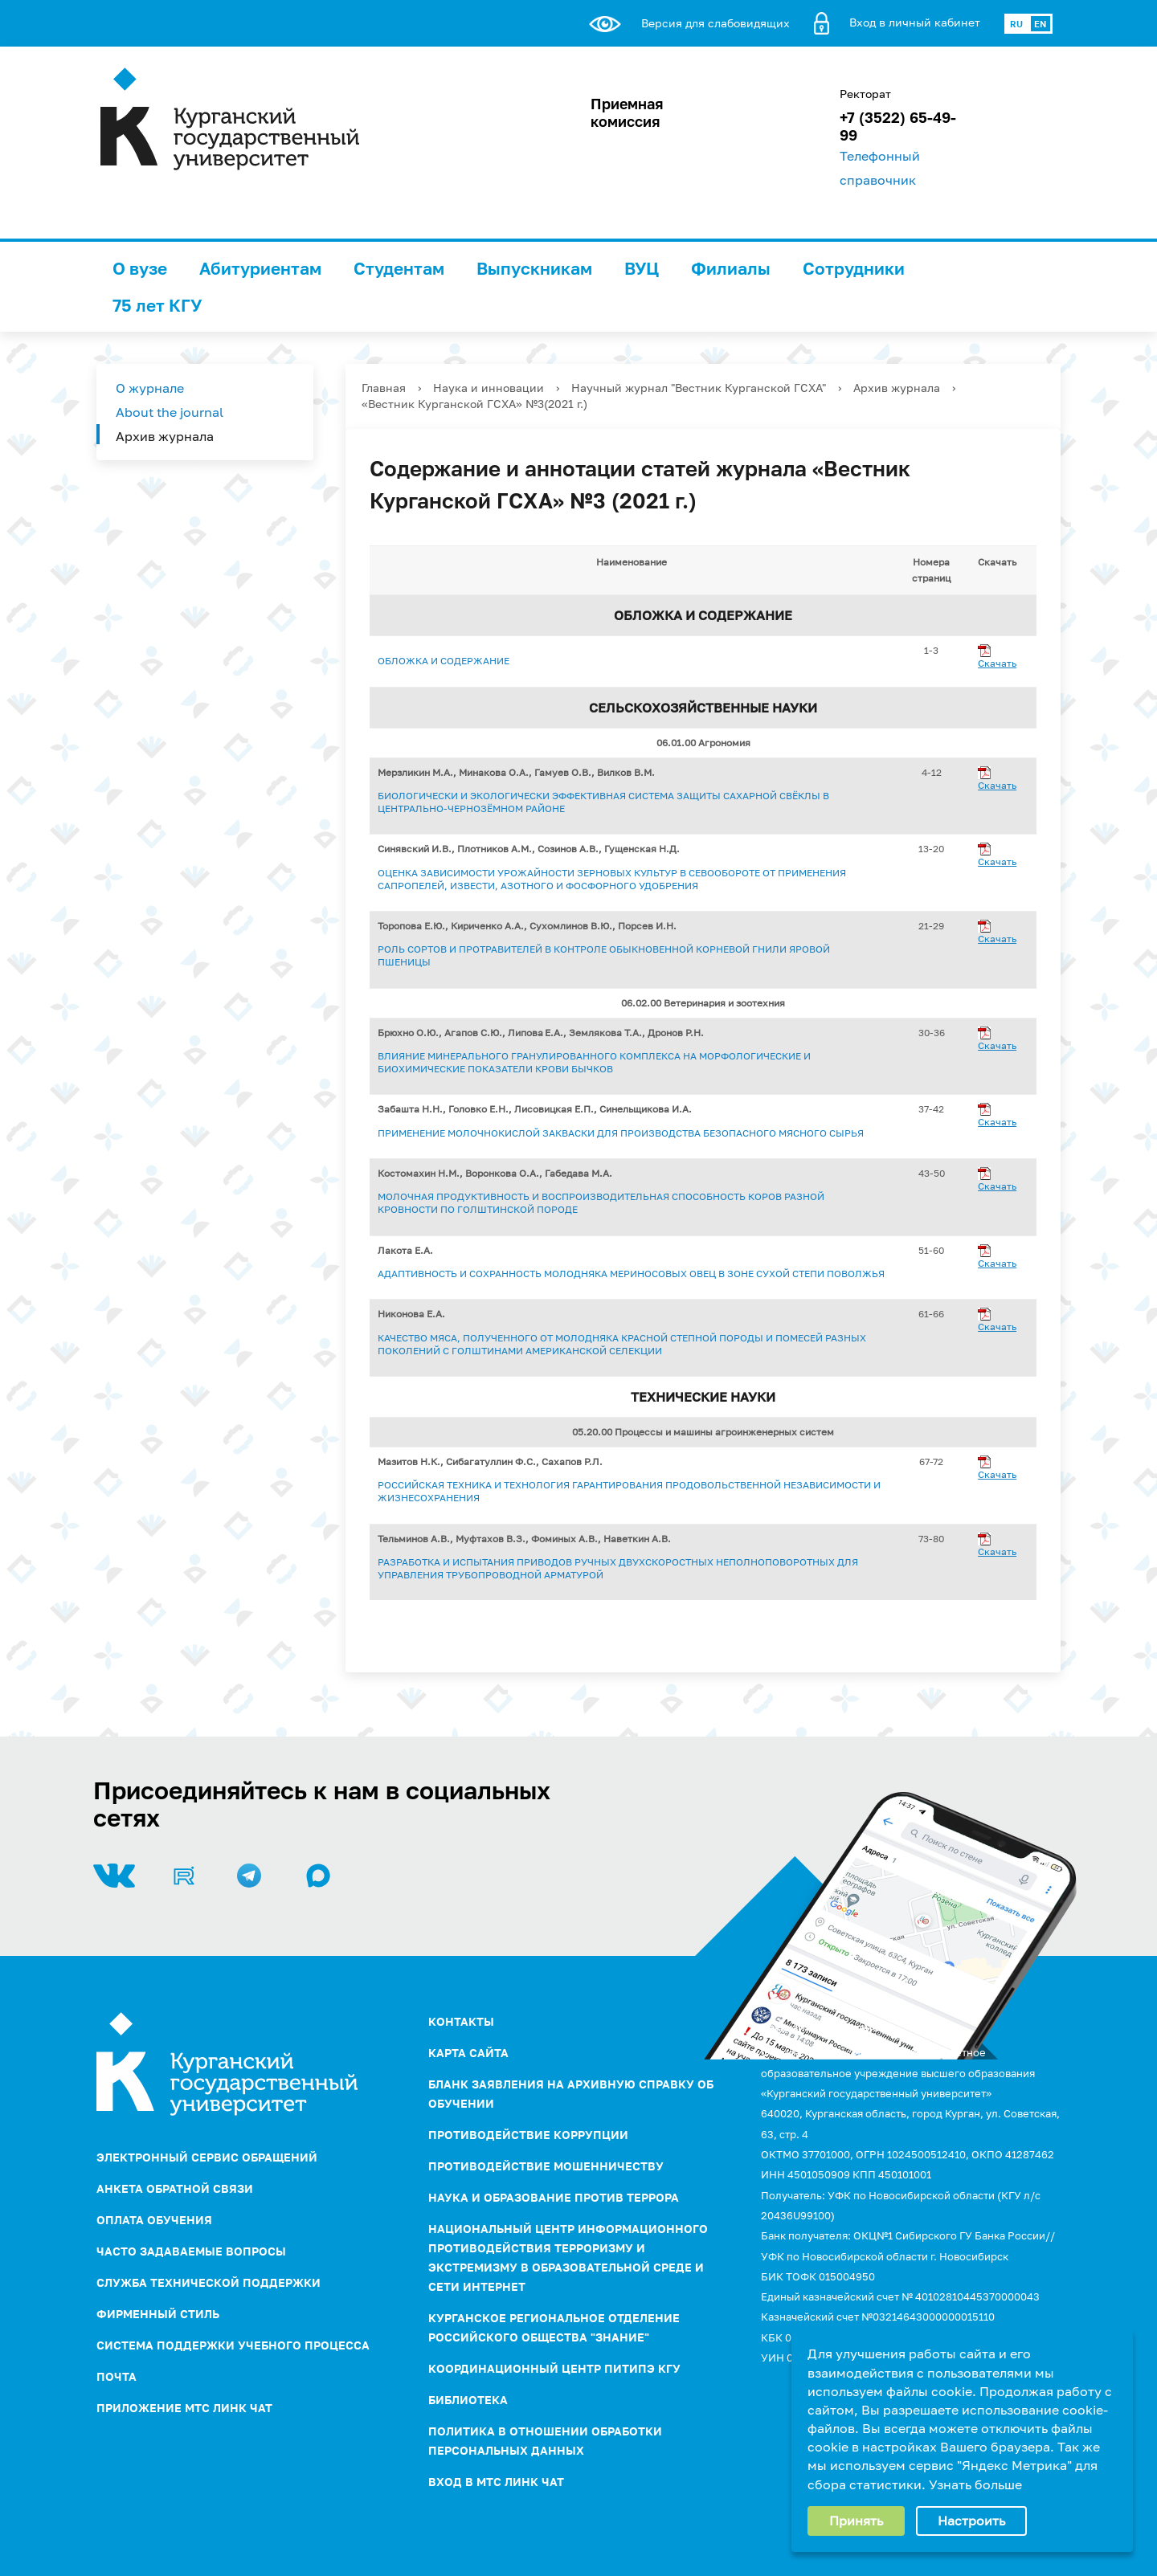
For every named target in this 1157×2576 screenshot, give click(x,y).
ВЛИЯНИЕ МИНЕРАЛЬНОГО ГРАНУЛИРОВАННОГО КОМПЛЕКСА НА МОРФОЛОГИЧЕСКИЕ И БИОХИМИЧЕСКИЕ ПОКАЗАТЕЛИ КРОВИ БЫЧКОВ (594, 1062)
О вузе (139, 268)
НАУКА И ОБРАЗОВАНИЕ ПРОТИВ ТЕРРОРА (553, 2197)
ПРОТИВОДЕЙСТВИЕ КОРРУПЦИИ (528, 2134)
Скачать (997, 663)
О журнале (150, 388)
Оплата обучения (154, 2220)
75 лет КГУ (157, 305)
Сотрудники (854, 268)
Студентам (399, 268)
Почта (116, 2376)
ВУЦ (641, 268)
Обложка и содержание (443, 661)
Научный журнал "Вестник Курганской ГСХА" (698, 387)
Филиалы (731, 268)
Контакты (461, 2021)
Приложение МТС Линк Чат (184, 2408)
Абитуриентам (260, 268)
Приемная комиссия (627, 112)
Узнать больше (975, 2484)
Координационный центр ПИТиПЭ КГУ (554, 2368)
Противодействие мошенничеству (546, 2166)
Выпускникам (534, 268)
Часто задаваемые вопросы (191, 2251)
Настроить (971, 2521)
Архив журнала (165, 436)
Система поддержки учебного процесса (233, 2345)
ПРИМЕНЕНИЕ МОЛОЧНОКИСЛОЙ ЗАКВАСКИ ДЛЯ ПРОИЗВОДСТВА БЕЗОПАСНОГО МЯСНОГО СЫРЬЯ (621, 1133)
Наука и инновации (488, 387)
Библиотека (468, 2400)
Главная (384, 387)
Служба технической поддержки (208, 2282)
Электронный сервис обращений (206, 2157)
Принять (856, 2521)
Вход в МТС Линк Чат (496, 2481)
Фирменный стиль (157, 2314)
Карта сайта (468, 2053)
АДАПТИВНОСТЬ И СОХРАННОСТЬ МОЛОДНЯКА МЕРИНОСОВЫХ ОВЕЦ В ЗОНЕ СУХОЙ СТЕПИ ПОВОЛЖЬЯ (631, 1274)
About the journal (169, 412)
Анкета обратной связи (174, 2188)
